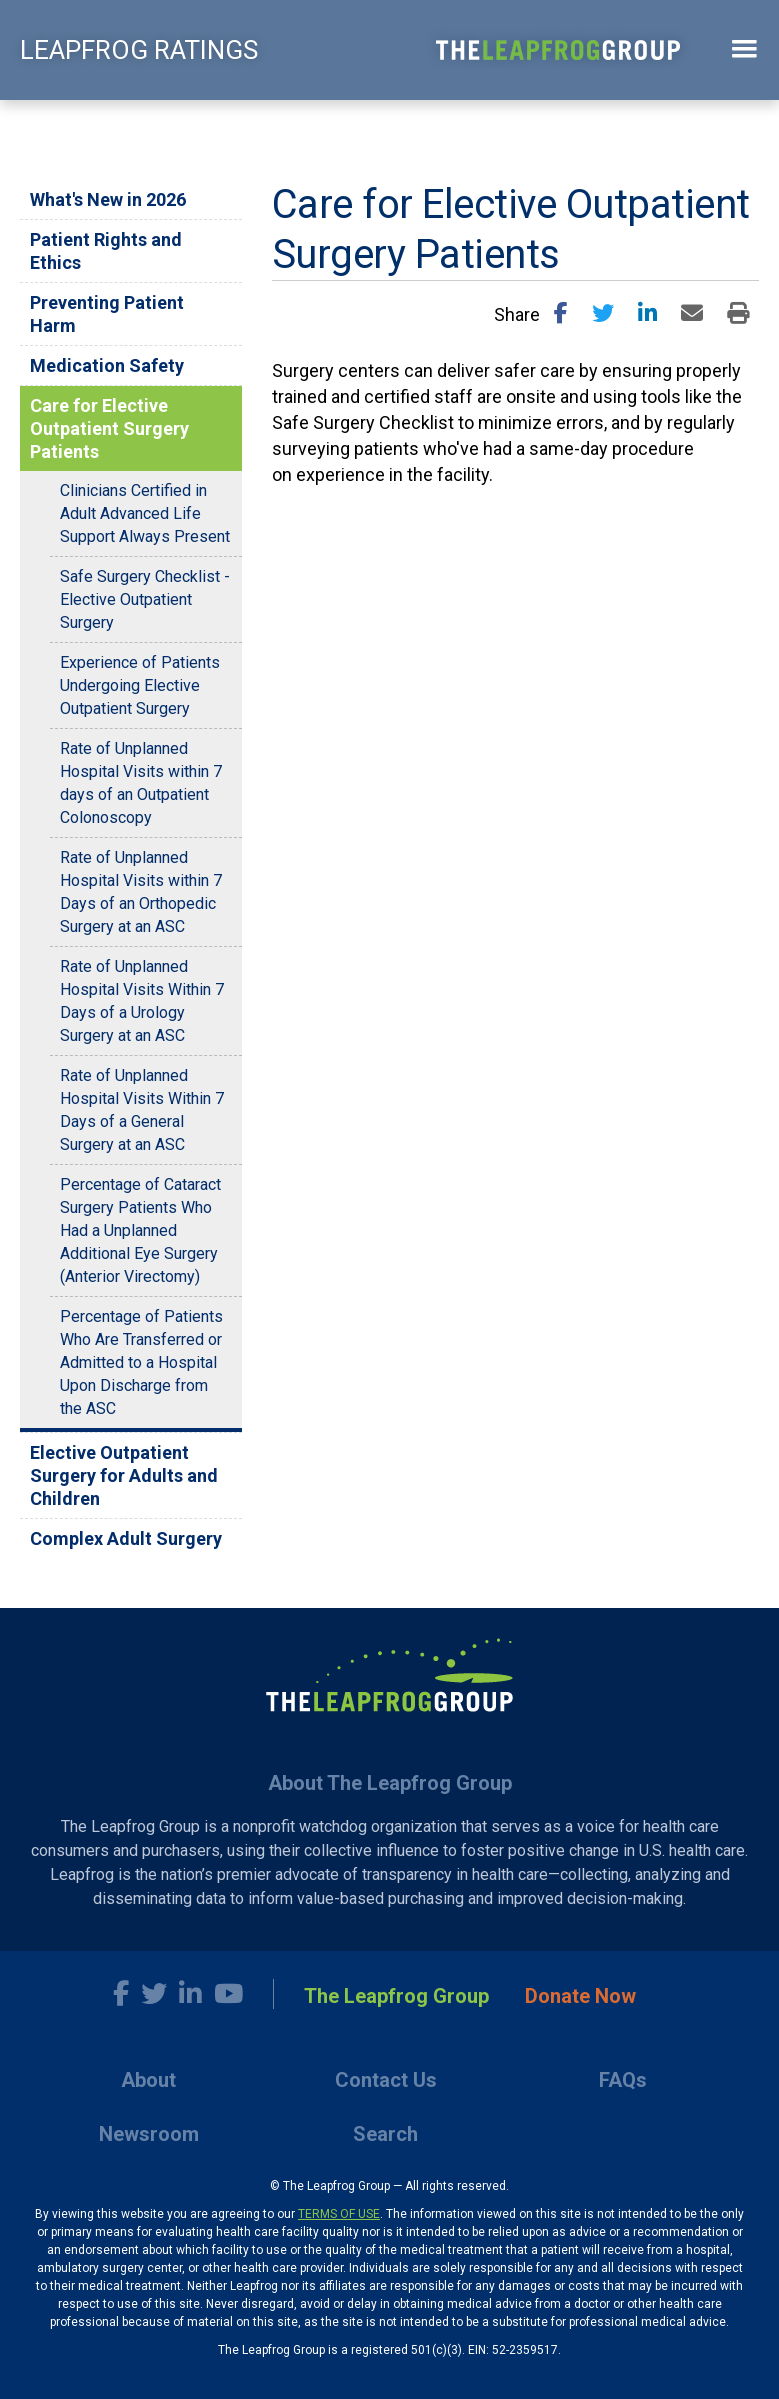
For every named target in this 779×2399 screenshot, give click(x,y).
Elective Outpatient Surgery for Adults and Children (124, 1475)
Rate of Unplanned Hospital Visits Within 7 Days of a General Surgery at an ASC (142, 1110)
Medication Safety (107, 365)
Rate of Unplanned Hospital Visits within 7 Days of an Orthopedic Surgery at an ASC (141, 892)
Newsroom (149, 2134)
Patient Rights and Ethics (106, 251)
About (148, 2080)
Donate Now (580, 1996)
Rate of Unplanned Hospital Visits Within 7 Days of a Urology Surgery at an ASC (142, 1001)
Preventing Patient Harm (107, 314)
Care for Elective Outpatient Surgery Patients (109, 428)
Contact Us (386, 2080)
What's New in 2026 (108, 199)
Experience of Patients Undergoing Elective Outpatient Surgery (140, 685)
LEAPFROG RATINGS (139, 50)
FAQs (623, 2080)
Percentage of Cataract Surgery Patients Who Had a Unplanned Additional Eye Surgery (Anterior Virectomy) (140, 1230)
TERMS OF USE (339, 2214)
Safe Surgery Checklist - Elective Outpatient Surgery (145, 599)
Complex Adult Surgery (126, 1538)
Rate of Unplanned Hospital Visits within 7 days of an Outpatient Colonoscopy (141, 783)
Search (385, 2134)
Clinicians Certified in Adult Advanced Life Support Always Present (145, 513)
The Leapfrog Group (396, 1996)
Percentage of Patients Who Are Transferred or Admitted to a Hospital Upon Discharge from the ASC (141, 1362)
